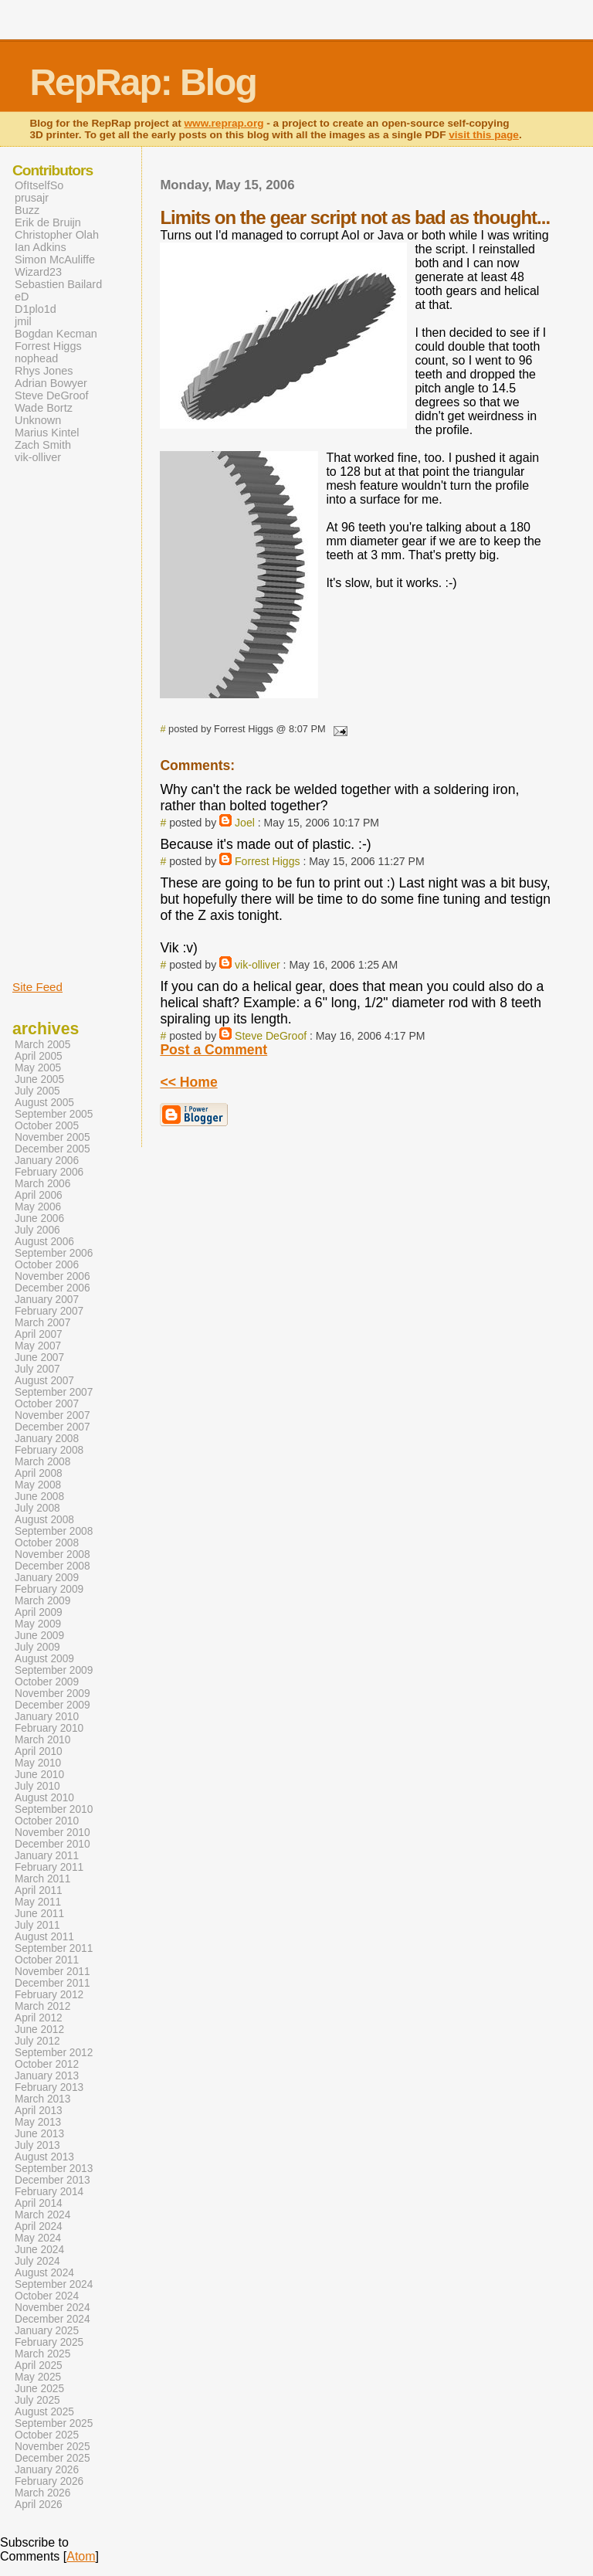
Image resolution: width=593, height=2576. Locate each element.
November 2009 (52, 1693)
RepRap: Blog (142, 82)
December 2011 (52, 1983)
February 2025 (49, 2342)
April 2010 (39, 1751)
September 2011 (54, 1948)
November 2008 (52, 1554)
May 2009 (38, 1624)
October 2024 (47, 2296)
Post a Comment (213, 1049)
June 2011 (39, 1913)
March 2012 (42, 2006)
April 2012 (39, 2018)
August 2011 (44, 1937)
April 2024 (39, 2226)
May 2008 (38, 1485)
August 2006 (44, 1241)
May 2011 (38, 1902)
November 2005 (52, 1137)
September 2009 (54, 1670)
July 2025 (37, 2400)
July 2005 (37, 1091)
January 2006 (47, 1160)
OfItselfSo (39, 185)
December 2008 (52, 1566)
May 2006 (38, 1207)
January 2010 (47, 1716)
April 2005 (39, 1056)
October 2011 (47, 1960)
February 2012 (49, 1995)
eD (22, 296)
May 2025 (38, 2377)
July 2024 (37, 2261)
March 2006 (42, 1184)
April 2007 (39, 1334)
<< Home (188, 1082)
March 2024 (42, 2215)
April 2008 (39, 1473)
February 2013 (49, 2087)
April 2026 (39, 2504)
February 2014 (49, 2192)
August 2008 (44, 1520)
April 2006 (39, 1195)
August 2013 (44, 2157)
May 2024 (38, 2238)
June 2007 (39, 1357)
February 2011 (49, 1867)
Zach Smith (43, 445)
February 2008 (49, 1450)
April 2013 (39, 2110)
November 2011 (52, 1971)
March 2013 (42, 2099)
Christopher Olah (57, 235)
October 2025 (47, 2435)
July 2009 (37, 1647)
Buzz (27, 210)
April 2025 (39, 2365)
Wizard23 (38, 272)
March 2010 (42, 1740)
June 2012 (39, 2029)
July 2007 (37, 1369)
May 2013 (38, 2122)
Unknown (38, 420)
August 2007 (44, 1380)
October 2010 (47, 1821)
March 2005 (42, 1044)
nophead (36, 358)
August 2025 (44, 2412)
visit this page (484, 135)
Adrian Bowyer (51, 383)
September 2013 (54, 2168)
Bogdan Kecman (56, 334)
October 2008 (47, 1543)
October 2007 (47, 1404)
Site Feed (37, 986)
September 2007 (54, 1392)
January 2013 (47, 2076)
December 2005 (52, 1149)
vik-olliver (257, 965)
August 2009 (44, 1659)
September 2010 (54, 1809)
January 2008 (47, 1438)
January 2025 (47, 2331)
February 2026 (49, 2481)
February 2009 (49, 1589)
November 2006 (52, 1276)
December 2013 (52, 2180)
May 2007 (38, 1346)
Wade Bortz (44, 408)
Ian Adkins (40, 247)
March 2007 (42, 1323)
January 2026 (47, 2470)
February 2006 (49, 1172)
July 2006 (37, 1230)
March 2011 (42, 1879)
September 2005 (54, 1114)
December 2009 (52, 1705)
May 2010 (38, 1763)
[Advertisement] (58, 720)
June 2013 (39, 2134)
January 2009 (47, 1577)
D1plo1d (35, 309)
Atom (80, 2556)
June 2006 (39, 1218)
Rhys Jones (44, 371)
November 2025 (52, 2446)
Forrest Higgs (267, 861)
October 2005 (47, 1126)
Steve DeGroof (271, 1036)
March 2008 (42, 1462)
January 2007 (47, 1299)
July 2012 (37, 2041)
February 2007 (49, 1311)
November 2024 (52, 2307)
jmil (23, 321)
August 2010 (44, 1798)
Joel (245, 822)
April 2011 (39, 1890)
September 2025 (54, 2423)
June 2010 (39, 1774)
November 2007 (52, 1415)
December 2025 (52, 2458)
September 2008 (54, 1531)
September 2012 (54, 2052)
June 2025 (39, 2388)
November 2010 (52, 1832)
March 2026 (42, 2493)
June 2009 (39, 1635)
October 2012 (47, 2064)
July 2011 (37, 1925)
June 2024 (39, 2249)
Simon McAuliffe (55, 259)
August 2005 (44, 1102)
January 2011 (47, 1856)
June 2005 (39, 1079)
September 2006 (54, 1253)
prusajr (32, 198)
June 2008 (39, 1496)
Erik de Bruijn (48, 222)
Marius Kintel (47, 432)
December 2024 (52, 2319)
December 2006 (52, 1288)
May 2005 (38, 1068)
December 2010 (52, 1844)
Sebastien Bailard (58, 284)
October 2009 (47, 1682)
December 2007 (52, 1427)
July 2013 (37, 2145)
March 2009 (42, 1601)
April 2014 (39, 2203)
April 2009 (39, 1612)
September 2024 (54, 2284)
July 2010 (37, 1786)
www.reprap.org (224, 123)
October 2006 (47, 1265)
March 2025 (42, 2354)
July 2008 (37, 1508)
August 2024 (44, 2273)
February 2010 (49, 1728)
